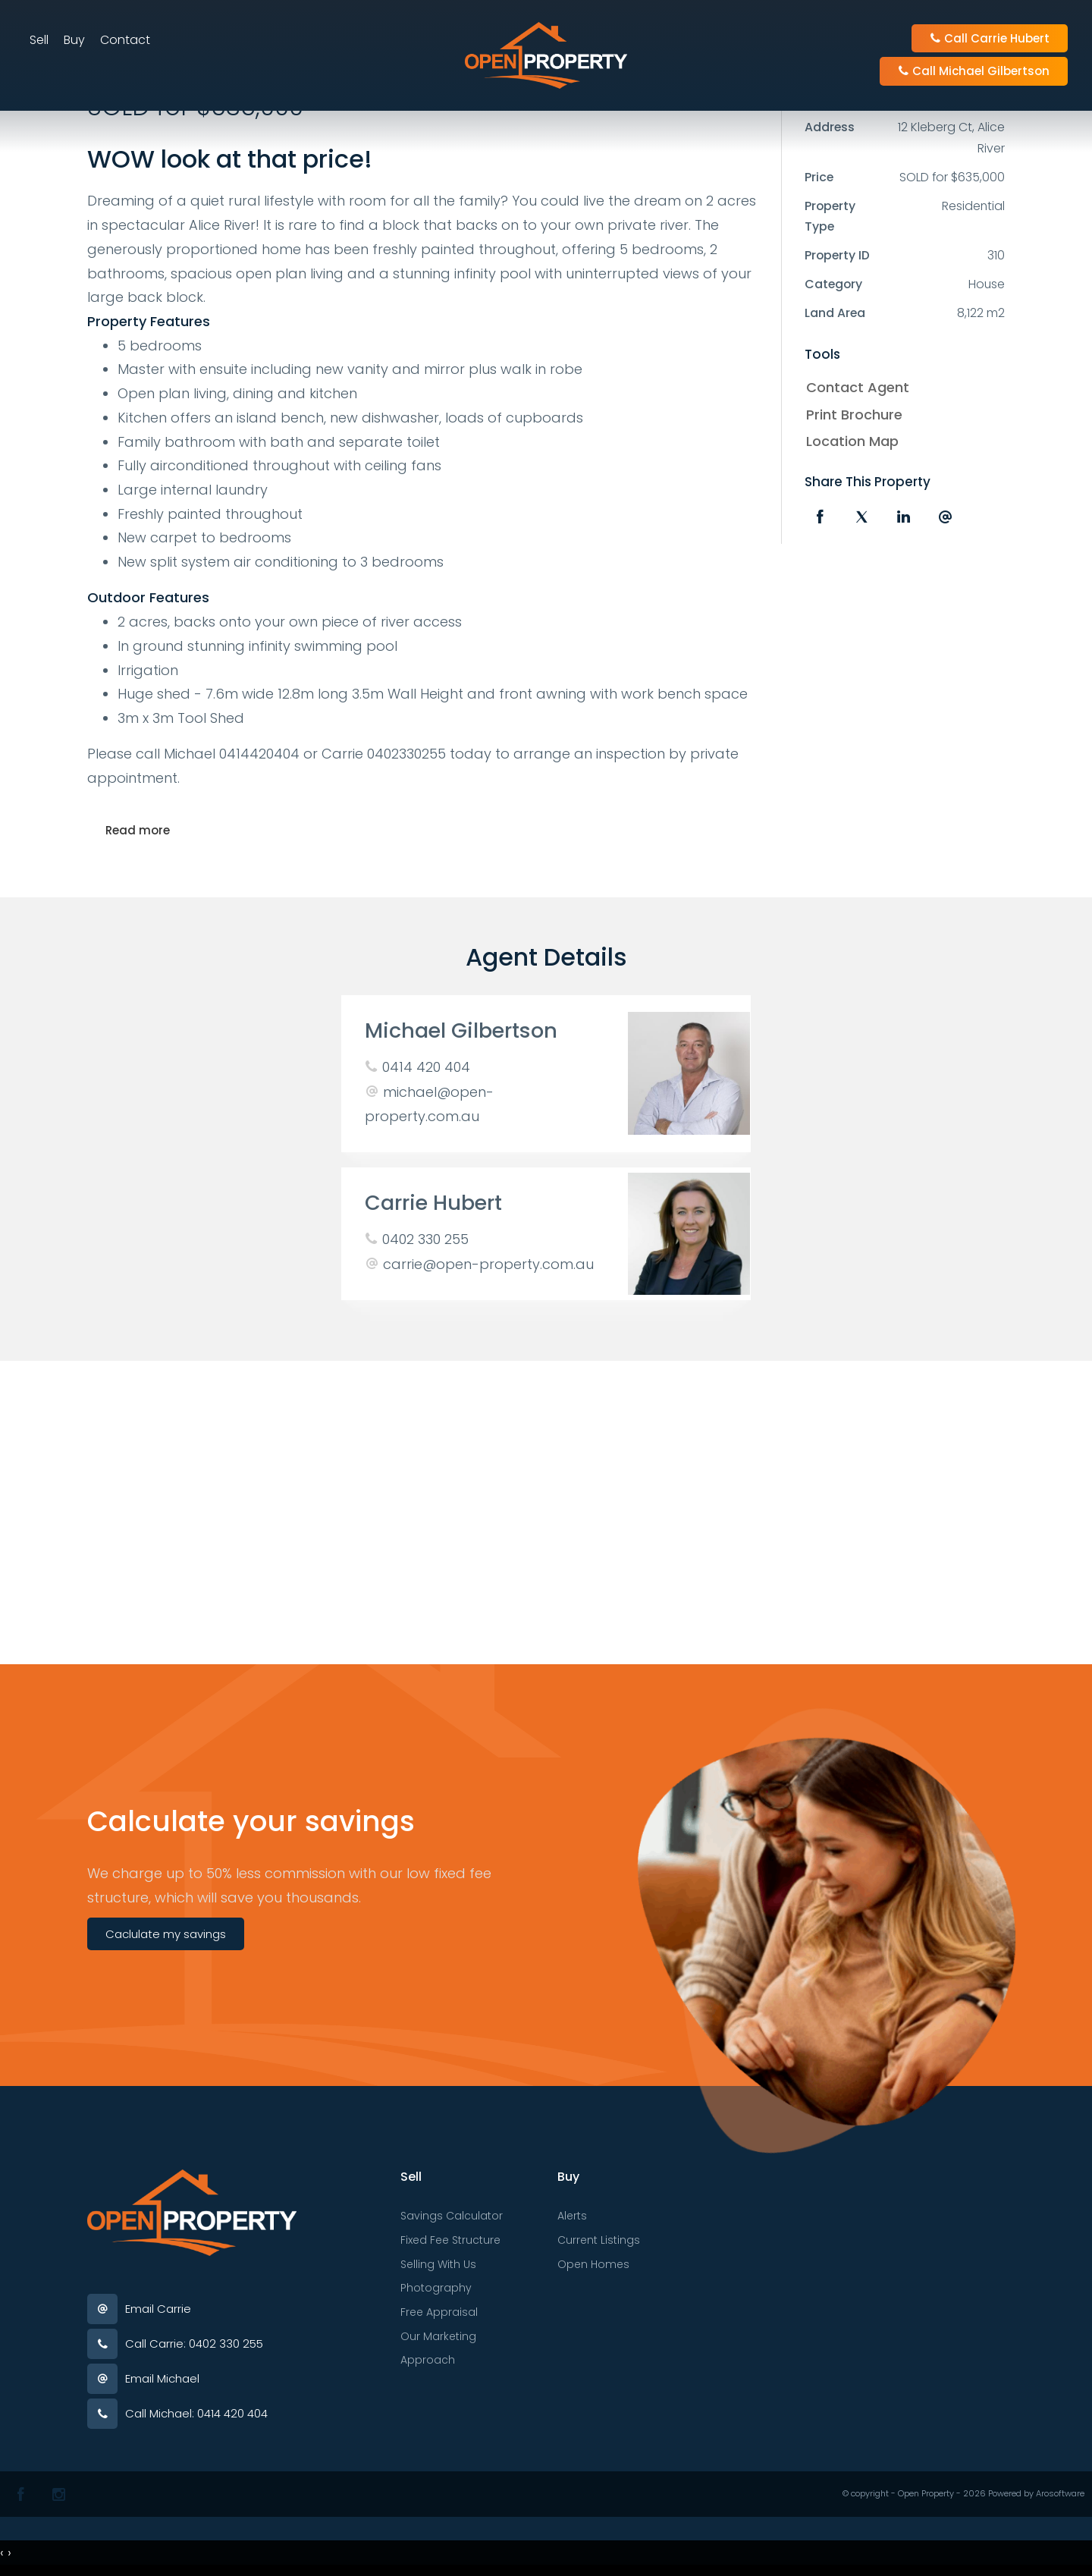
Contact (126, 40)
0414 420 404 (426, 1066)
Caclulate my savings (165, 1934)
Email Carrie (158, 2308)
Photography (436, 2287)
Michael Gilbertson (461, 1030)
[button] (901, 415)
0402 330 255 (425, 1239)
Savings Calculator (451, 2215)
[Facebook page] (21, 2494)
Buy (75, 40)
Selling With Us (438, 2264)
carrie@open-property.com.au (488, 1264)
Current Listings (598, 2240)
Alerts (572, 2215)
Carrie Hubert (433, 1203)
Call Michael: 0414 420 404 (196, 2413)
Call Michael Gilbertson (973, 72)
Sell (39, 40)
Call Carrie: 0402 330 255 (194, 2343)
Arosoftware (1060, 2493)
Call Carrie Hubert (989, 39)
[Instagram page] (59, 2494)
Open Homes (593, 2264)
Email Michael (162, 2378)
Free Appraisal (439, 2312)
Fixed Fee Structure (450, 2240)
